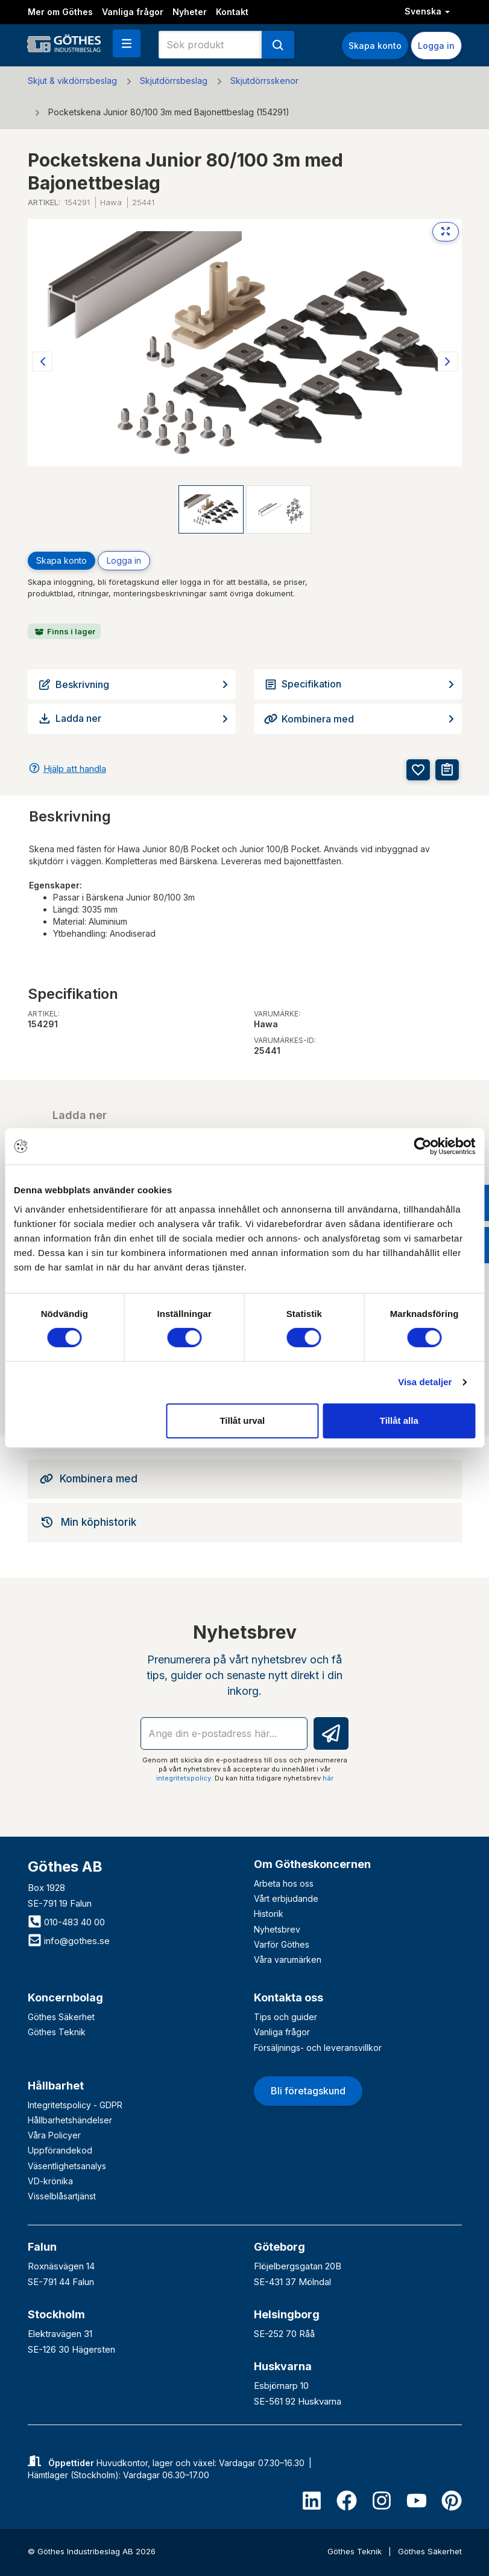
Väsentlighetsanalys (67, 2166)
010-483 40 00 (66, 1922)
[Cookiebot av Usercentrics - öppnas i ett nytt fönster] (422, 1146)
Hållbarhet (56, 2085)
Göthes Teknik (57, 2032)
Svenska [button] (427, 11)
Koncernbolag (65, 1997)
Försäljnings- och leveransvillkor (318, 2047)
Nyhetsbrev (277, 1929)
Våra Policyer (54, 2135)
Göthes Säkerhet (61, 2017)
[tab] (245, 1478)
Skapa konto (375, 45)
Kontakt (232, 12)
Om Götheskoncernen (312, 1864)
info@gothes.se (69, 1940)
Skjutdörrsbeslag (173, 80)
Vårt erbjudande (286, 1898)
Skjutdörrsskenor (264, 80)
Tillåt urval (242, 1420)
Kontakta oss (288, 1997)
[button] (126, 43)
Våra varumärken (287, 1959)
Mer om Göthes (60, 12)
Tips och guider (285, 2017)
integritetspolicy (183, 1778)
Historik (268, 1913)
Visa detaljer (425, 1382)
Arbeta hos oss (284, 1883)
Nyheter (189, 12)
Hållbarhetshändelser (70, 2120)
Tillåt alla (399, 1420)
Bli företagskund (308, 2091)
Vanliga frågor (132, 12)
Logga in (436, 45)
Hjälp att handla (74, 768)
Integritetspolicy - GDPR (75, 2105)
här (328, 1778)
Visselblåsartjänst (62, 2196)
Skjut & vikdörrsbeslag (72, 80)
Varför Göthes (281, 1944)
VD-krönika (50, 2181)
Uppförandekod (60, 2150)
